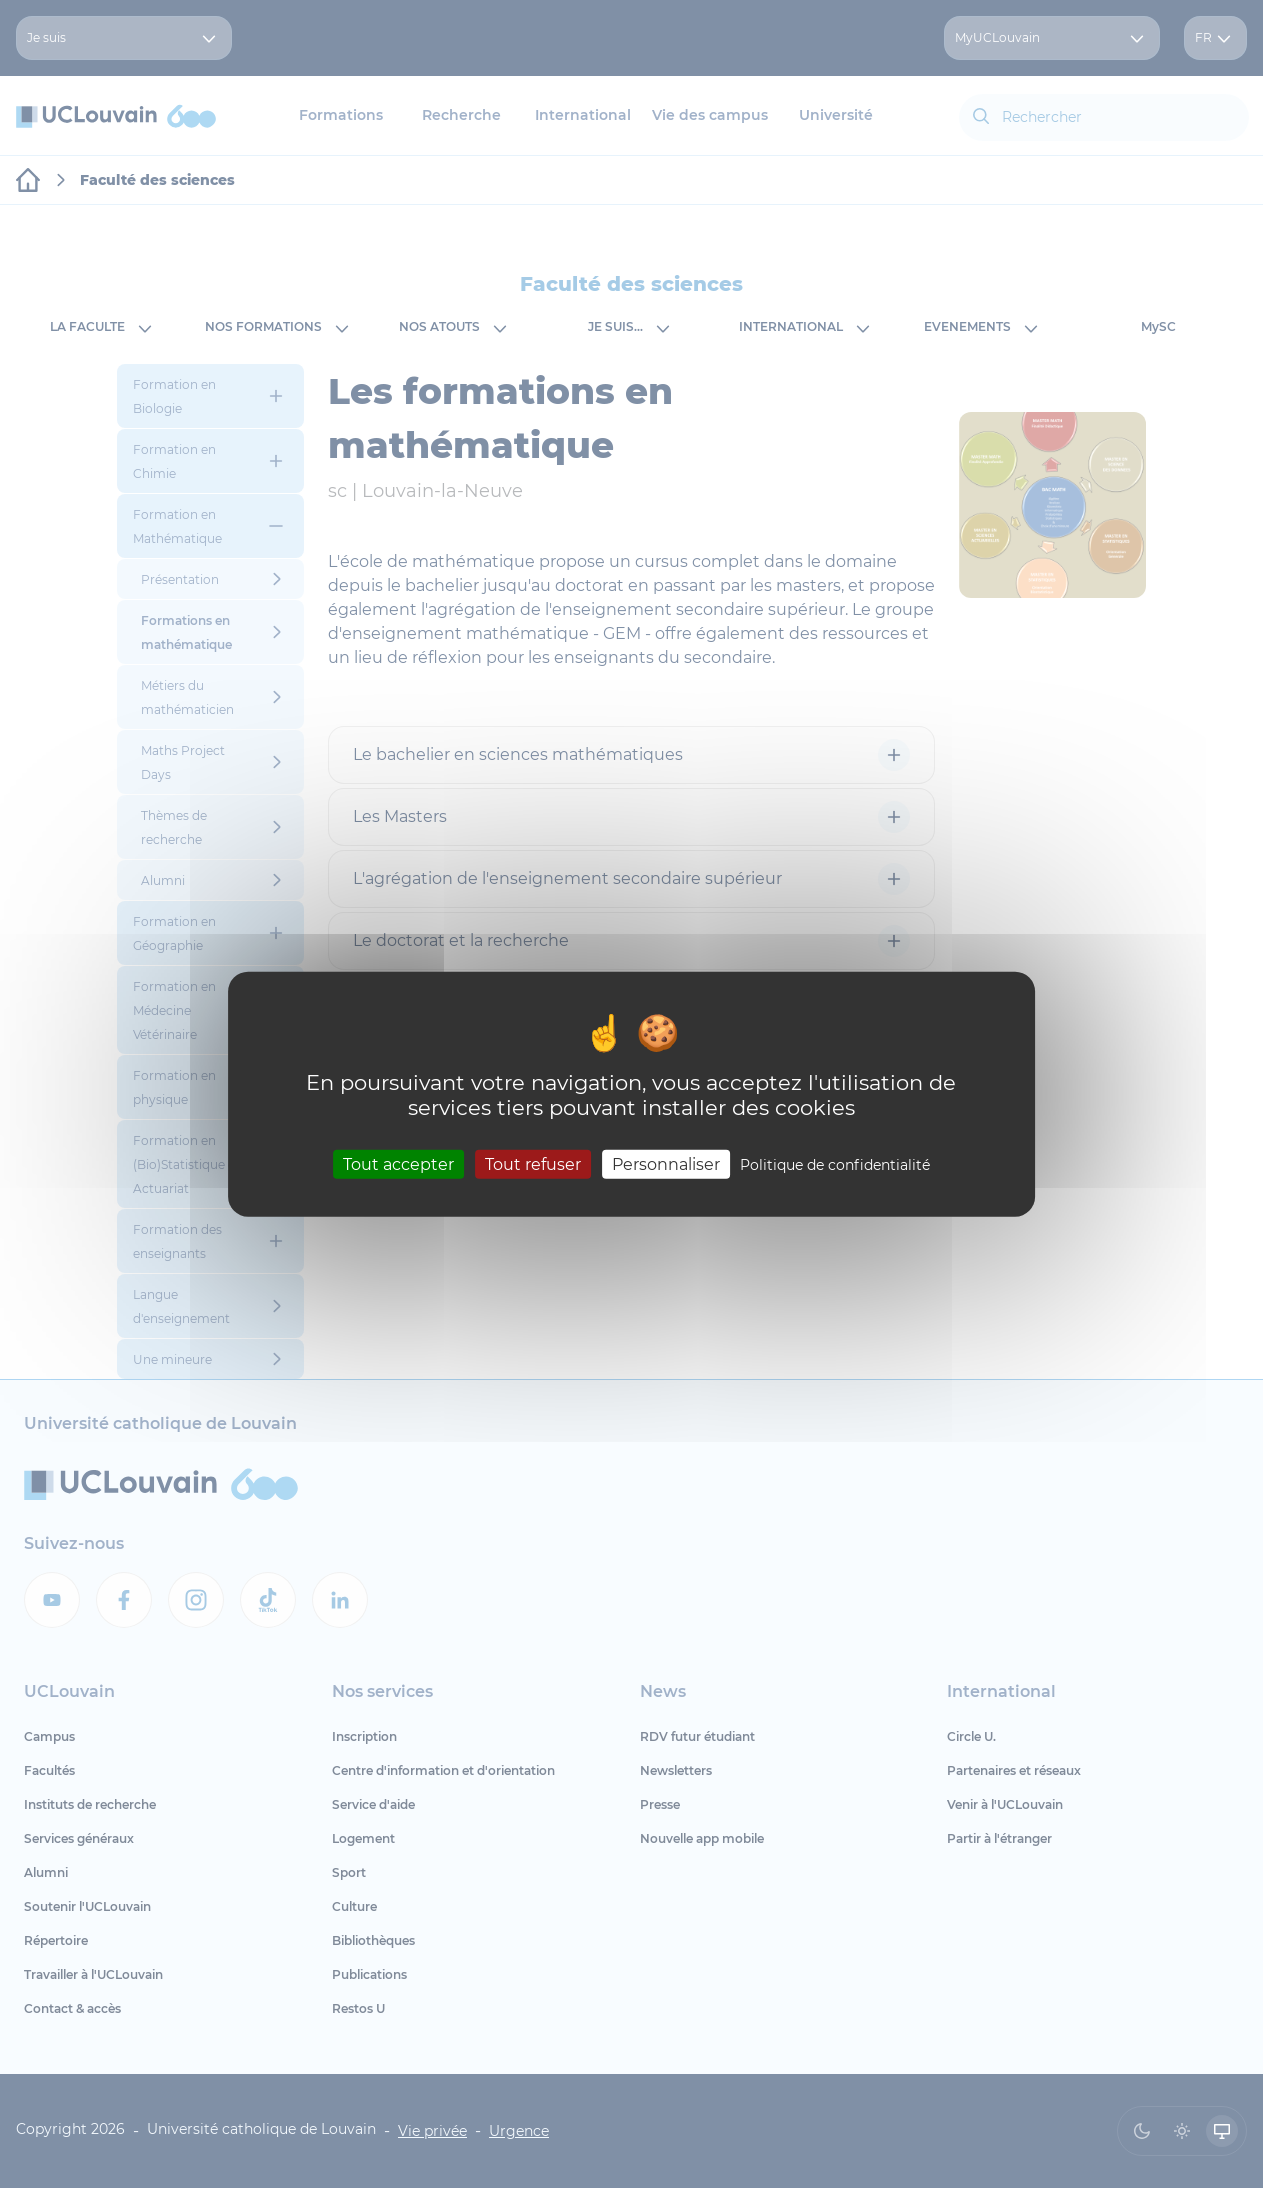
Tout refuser (533, 1163)
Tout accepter (398, 1163)
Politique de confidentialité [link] (835, 1164)
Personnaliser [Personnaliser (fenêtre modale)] (666, 1163)
